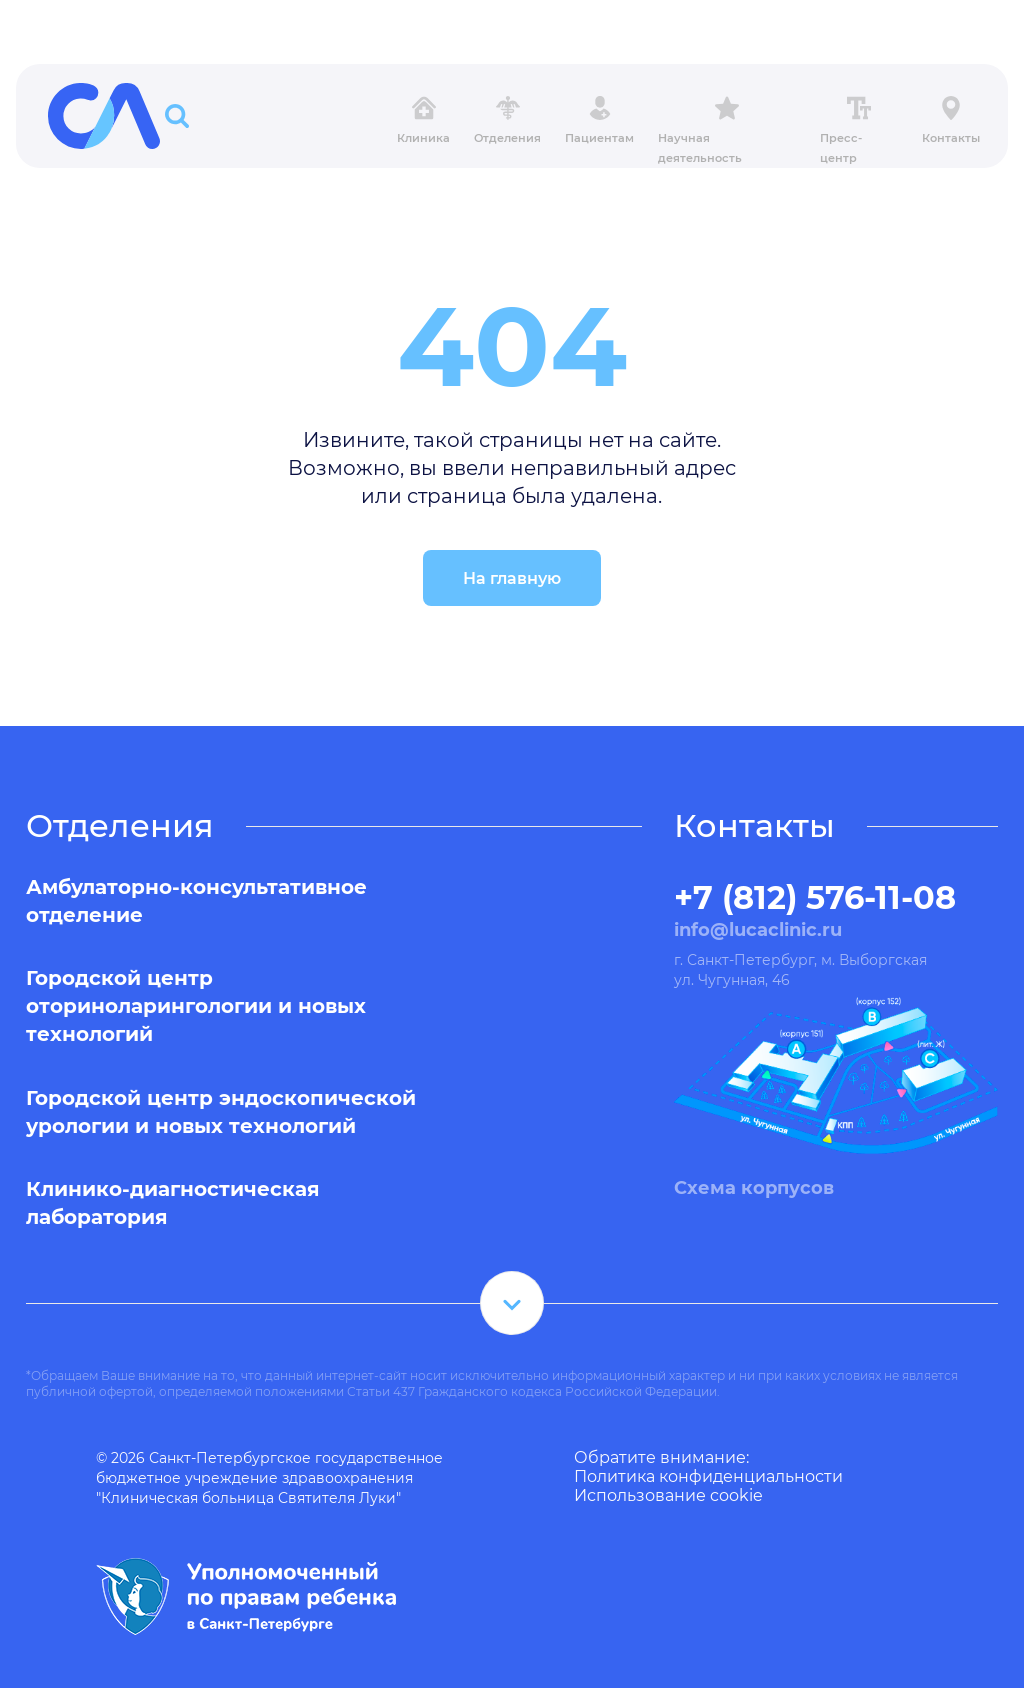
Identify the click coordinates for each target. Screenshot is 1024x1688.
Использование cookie (668, 1495)
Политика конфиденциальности (708, 1476)
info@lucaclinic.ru (758, 930)
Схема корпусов (754, 1188)
